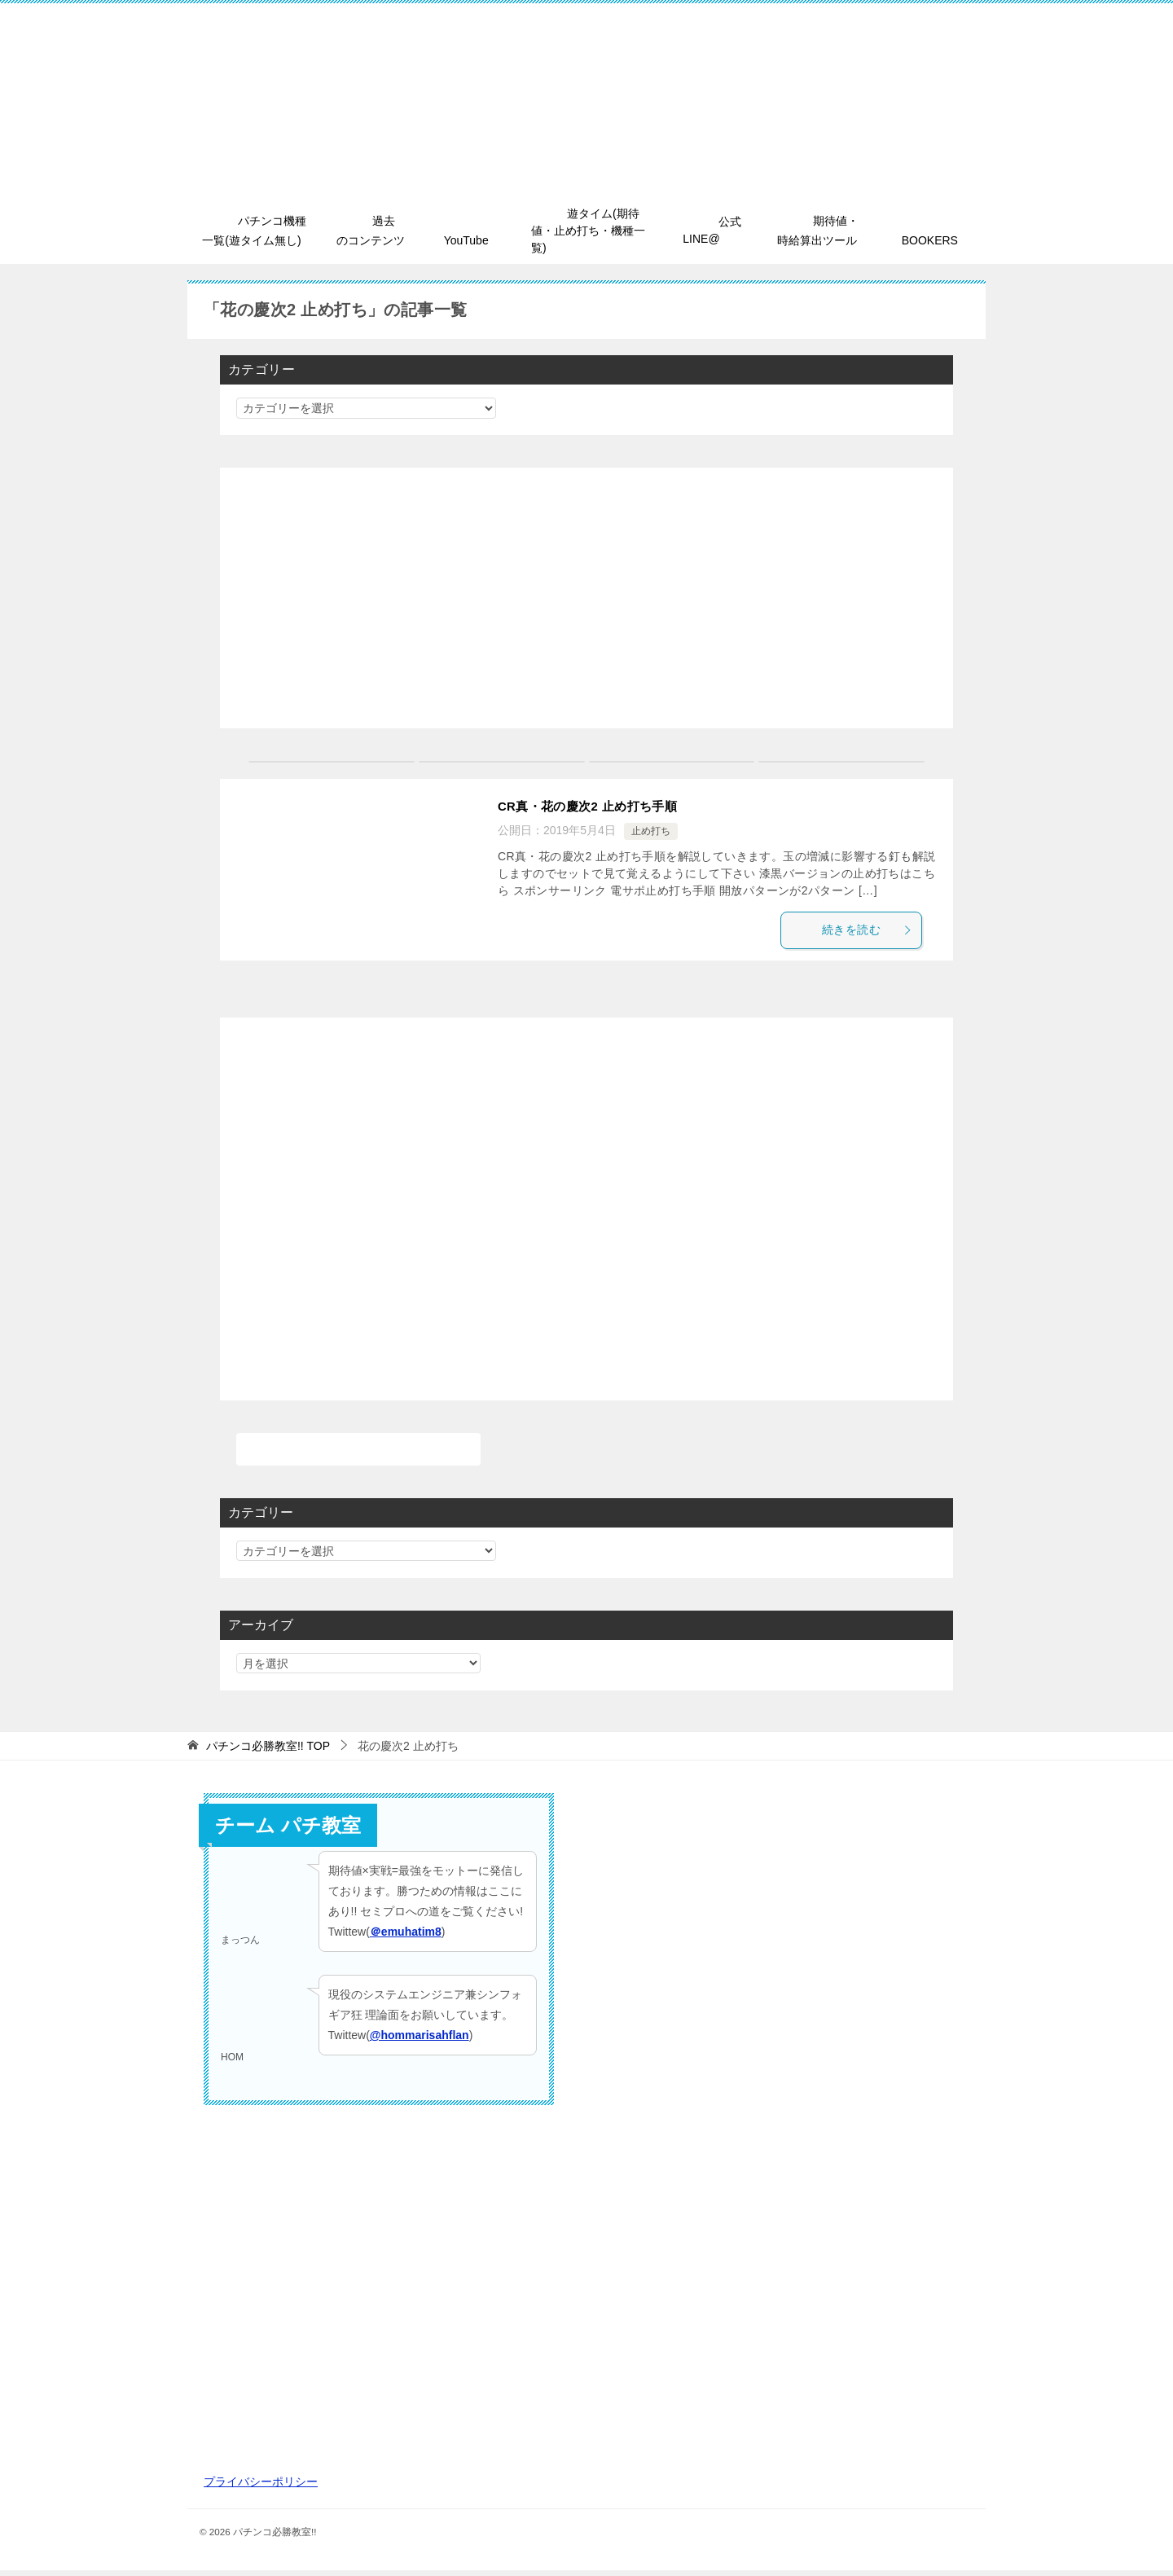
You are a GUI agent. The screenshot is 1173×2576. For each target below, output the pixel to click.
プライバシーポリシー (261, 2486)
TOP (268, 1750)
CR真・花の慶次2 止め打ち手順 (593, 808)
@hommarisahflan (419, 2039)
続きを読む (875, 932)
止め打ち (650, 832)
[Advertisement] (586, 600)
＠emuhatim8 (406, 1937)
